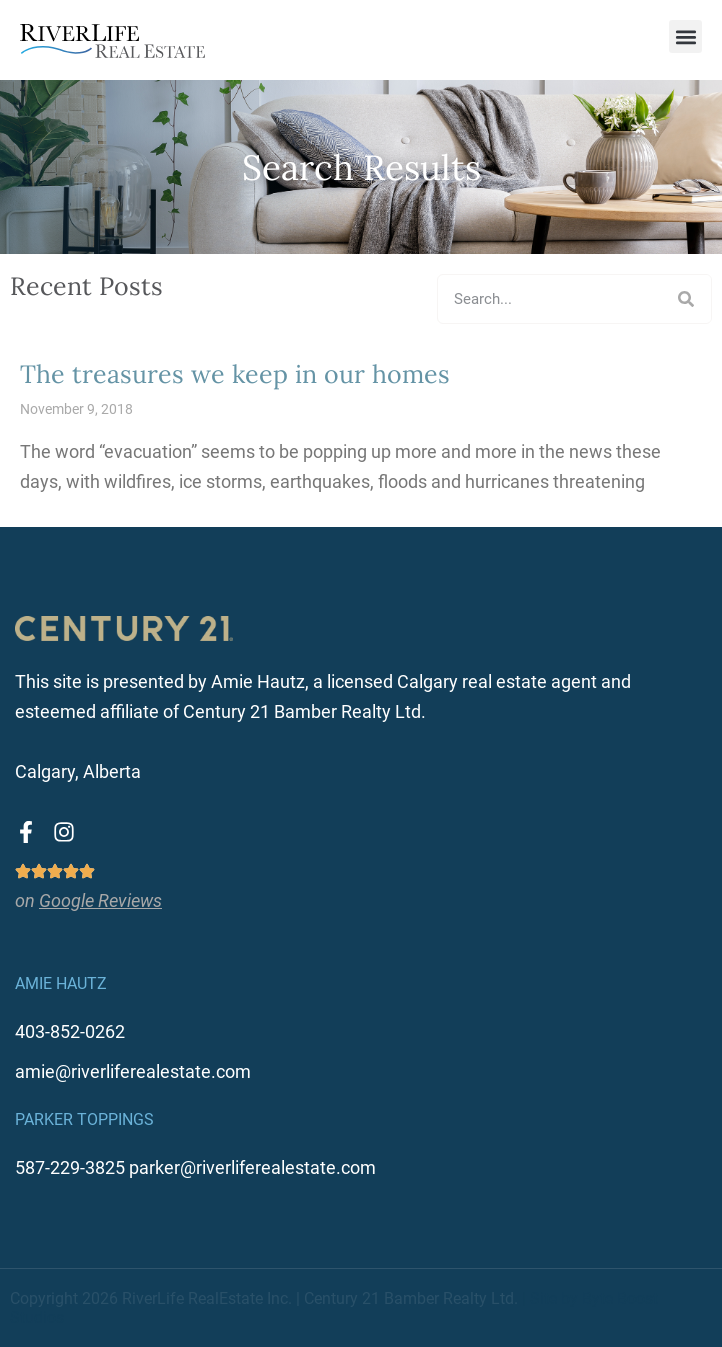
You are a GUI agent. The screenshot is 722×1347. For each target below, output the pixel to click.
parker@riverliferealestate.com (252, 1167)
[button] (685, 36)
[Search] (686, 299)
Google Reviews (100, 900)
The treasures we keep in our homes (235, 374)
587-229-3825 (70, 1167)
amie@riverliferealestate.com (133, 1071)
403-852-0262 (70, 1031)
